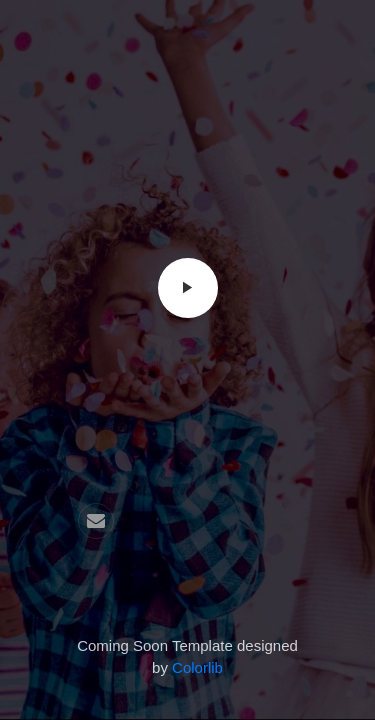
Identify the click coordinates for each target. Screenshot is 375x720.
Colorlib (197, 667)
